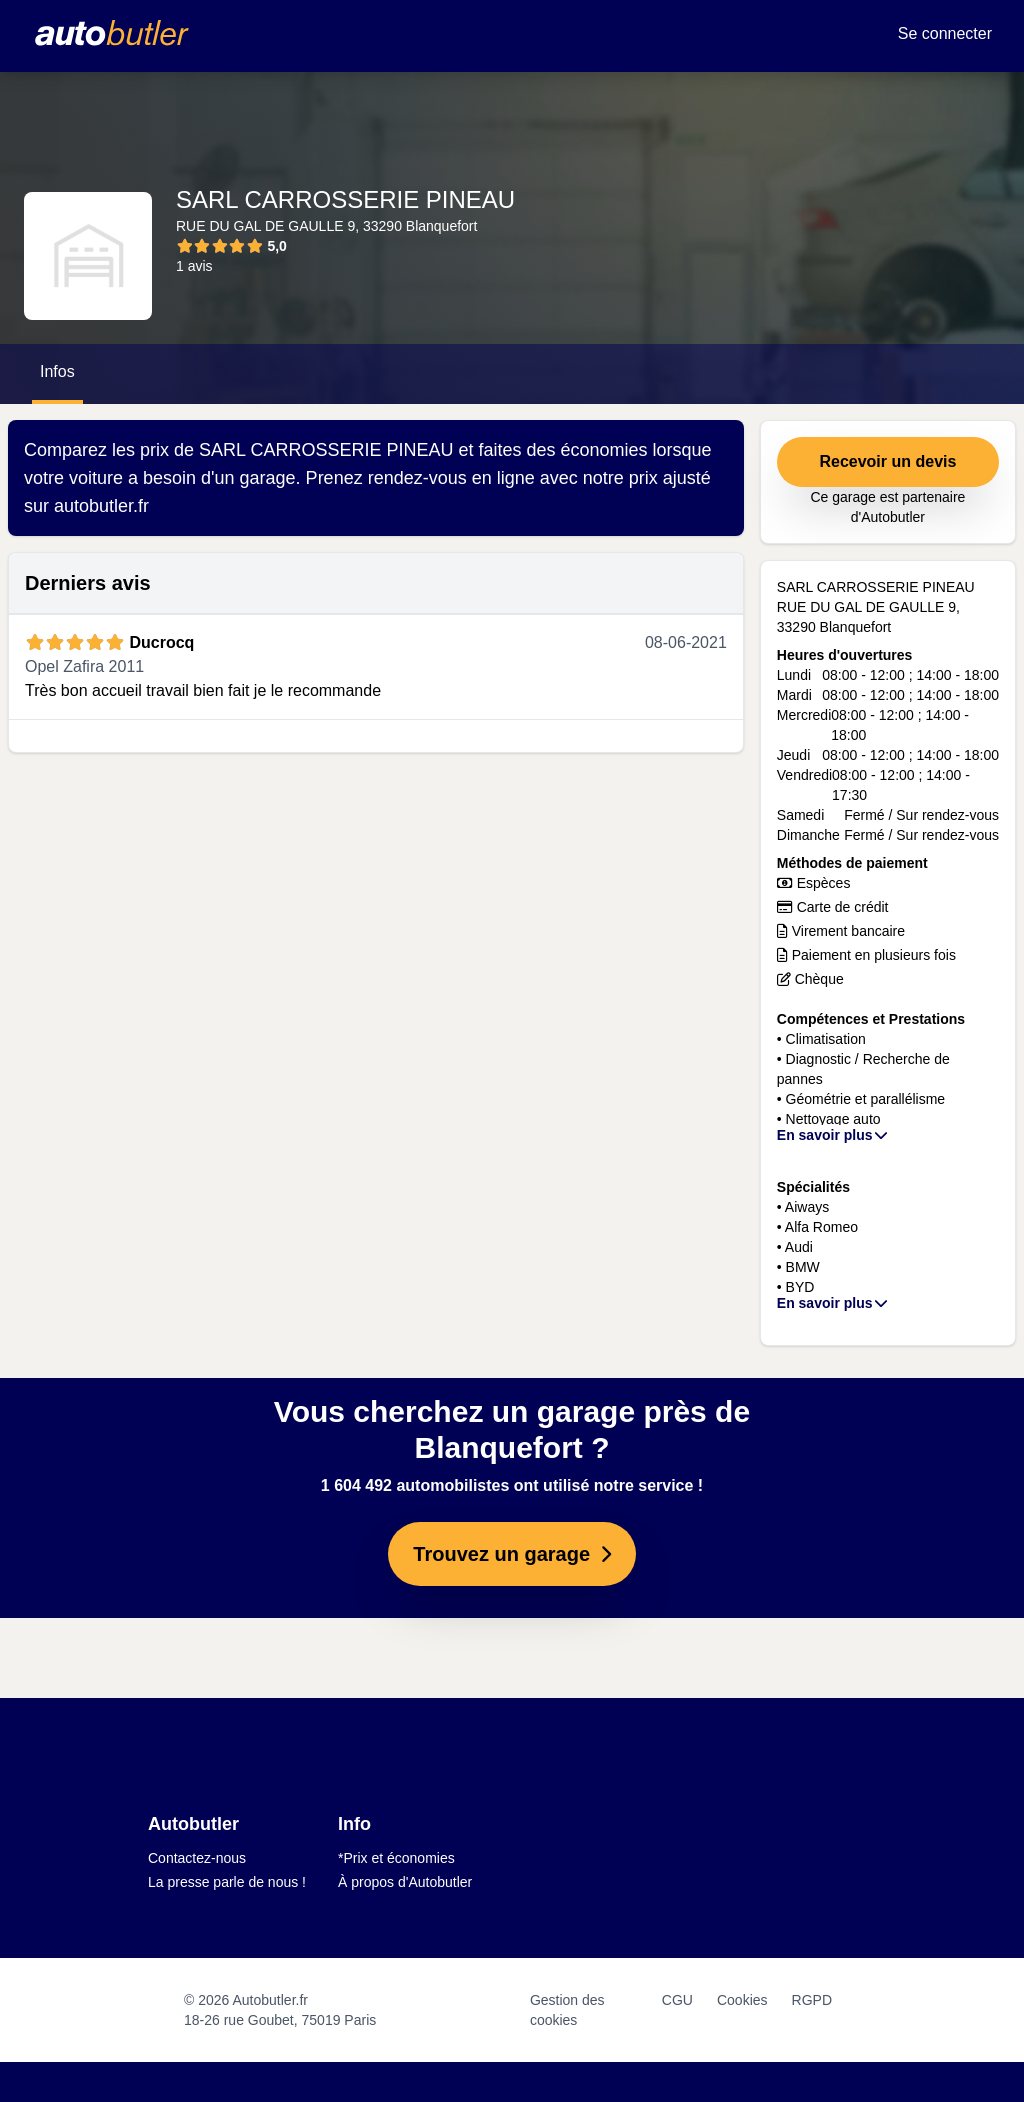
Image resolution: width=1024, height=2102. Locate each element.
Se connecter (945, 33)
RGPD (812, 2000)
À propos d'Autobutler (405, 1882)
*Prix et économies (396, 1858)
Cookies (742, 2000)
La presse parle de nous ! (227, 1882)
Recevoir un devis (887, 461)
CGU (677, 2000)
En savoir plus (833, 1135)
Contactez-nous (197, 1858)
